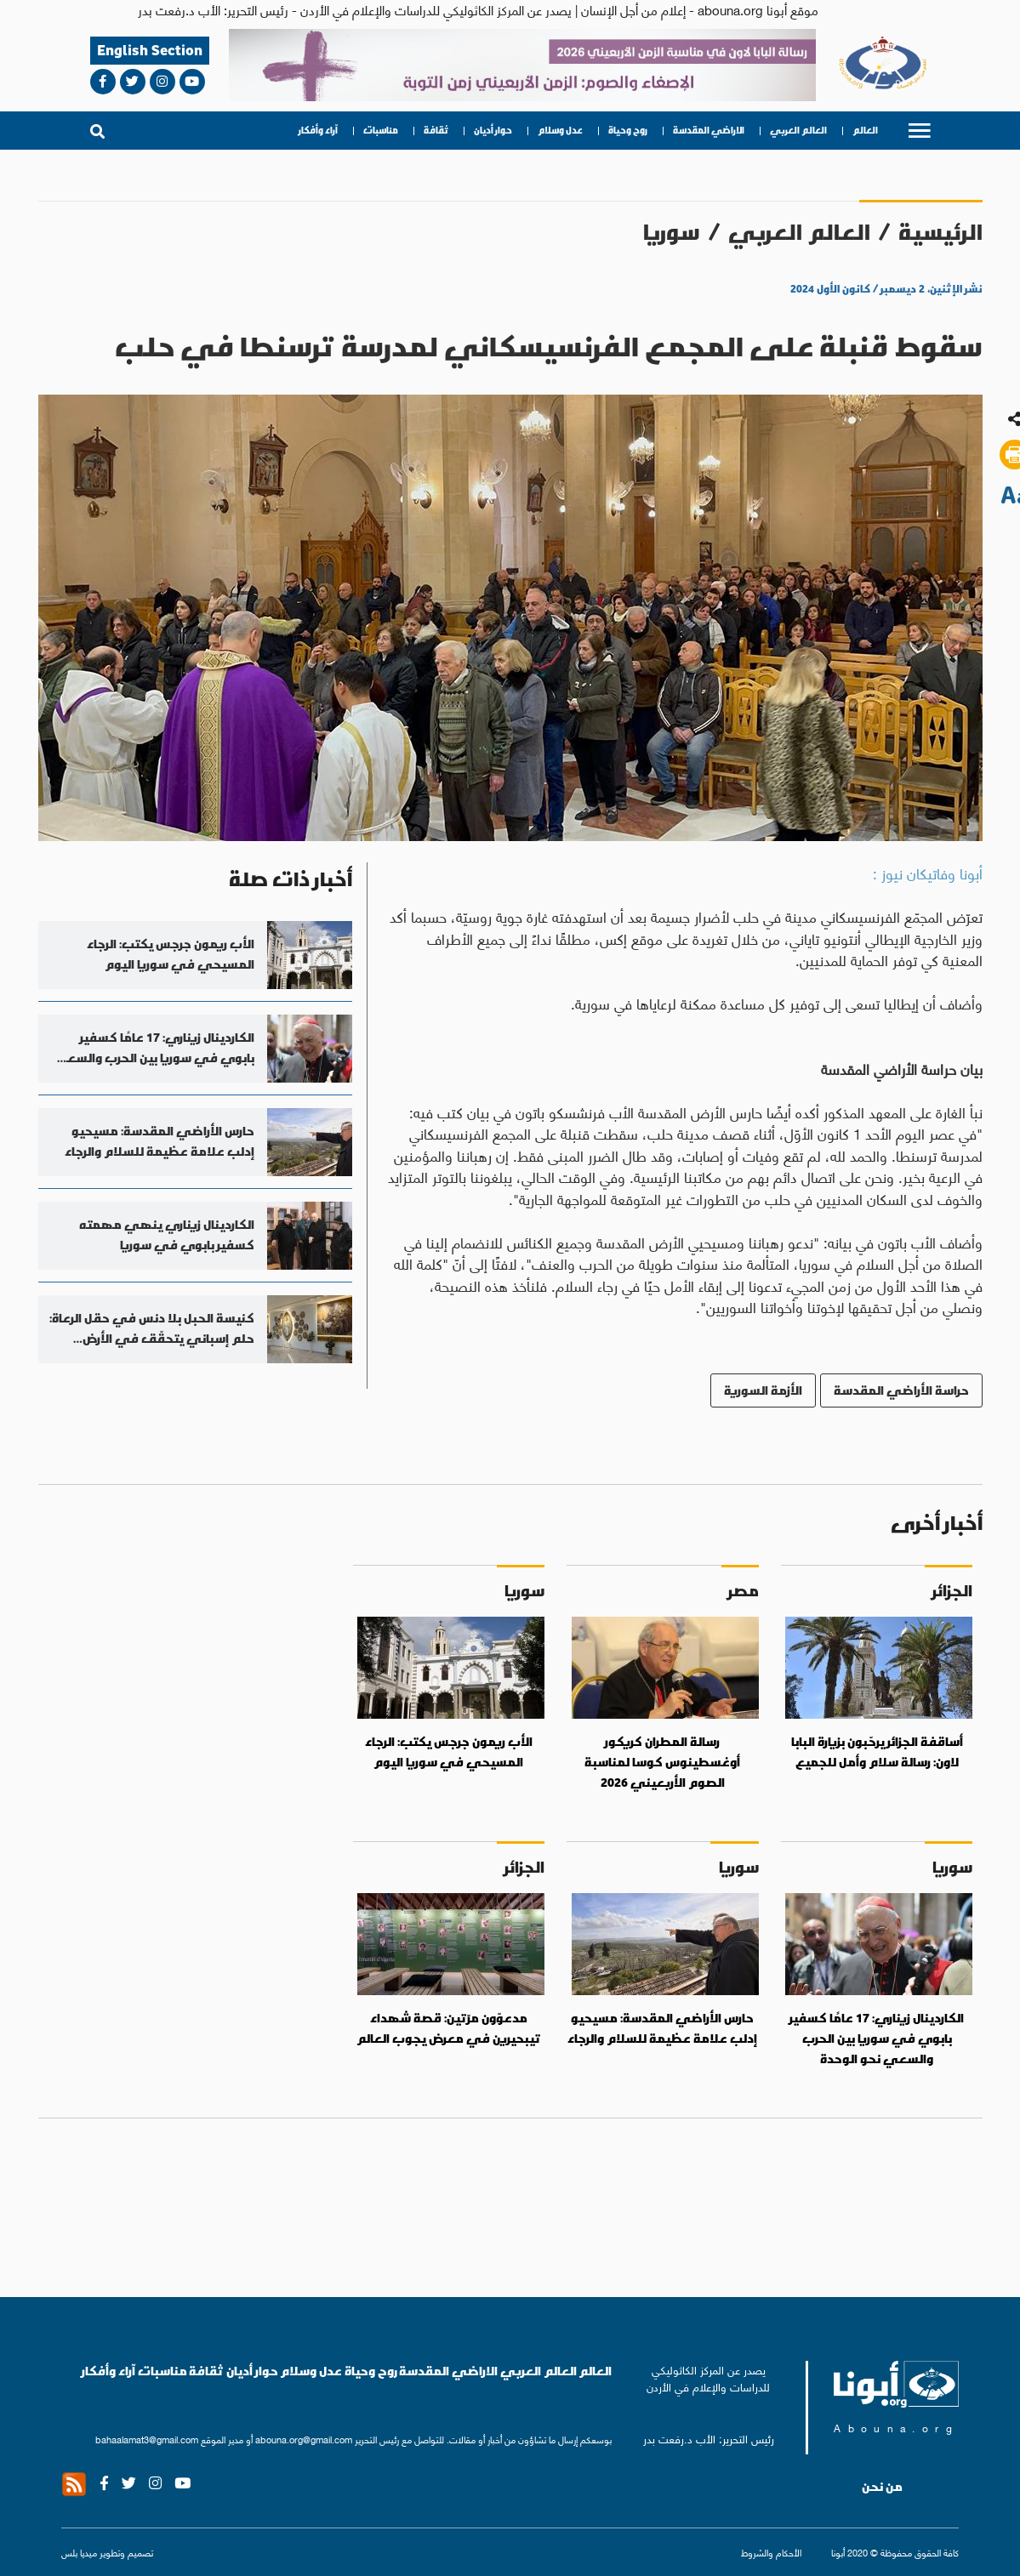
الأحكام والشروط (771, 2552)
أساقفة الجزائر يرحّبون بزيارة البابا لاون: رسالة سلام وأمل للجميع (877, 1752)
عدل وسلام (560, 130)
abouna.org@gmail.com (303, 2439)
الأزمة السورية (763, 1390)
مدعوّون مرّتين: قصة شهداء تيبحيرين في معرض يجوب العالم (448, 2028)
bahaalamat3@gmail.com (146, 2439)
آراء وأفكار (318, 130)
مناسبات (380, 130)
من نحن (882, 2486)
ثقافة (436, 130)
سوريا (671, 231)
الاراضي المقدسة (708, 130)
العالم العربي (798, 130)
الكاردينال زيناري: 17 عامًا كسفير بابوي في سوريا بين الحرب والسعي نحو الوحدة (876, 2038)
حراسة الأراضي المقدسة (901, 1390)
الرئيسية (940, 231)
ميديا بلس (79, 2552)
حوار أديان (493, 130)
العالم (865, 130)
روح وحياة (627, 130)
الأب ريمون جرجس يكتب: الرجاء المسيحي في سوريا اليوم (449, 1752)
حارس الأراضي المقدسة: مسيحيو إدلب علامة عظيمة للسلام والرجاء (662, 2028)
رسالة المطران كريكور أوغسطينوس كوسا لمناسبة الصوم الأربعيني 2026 (662, 1762)
